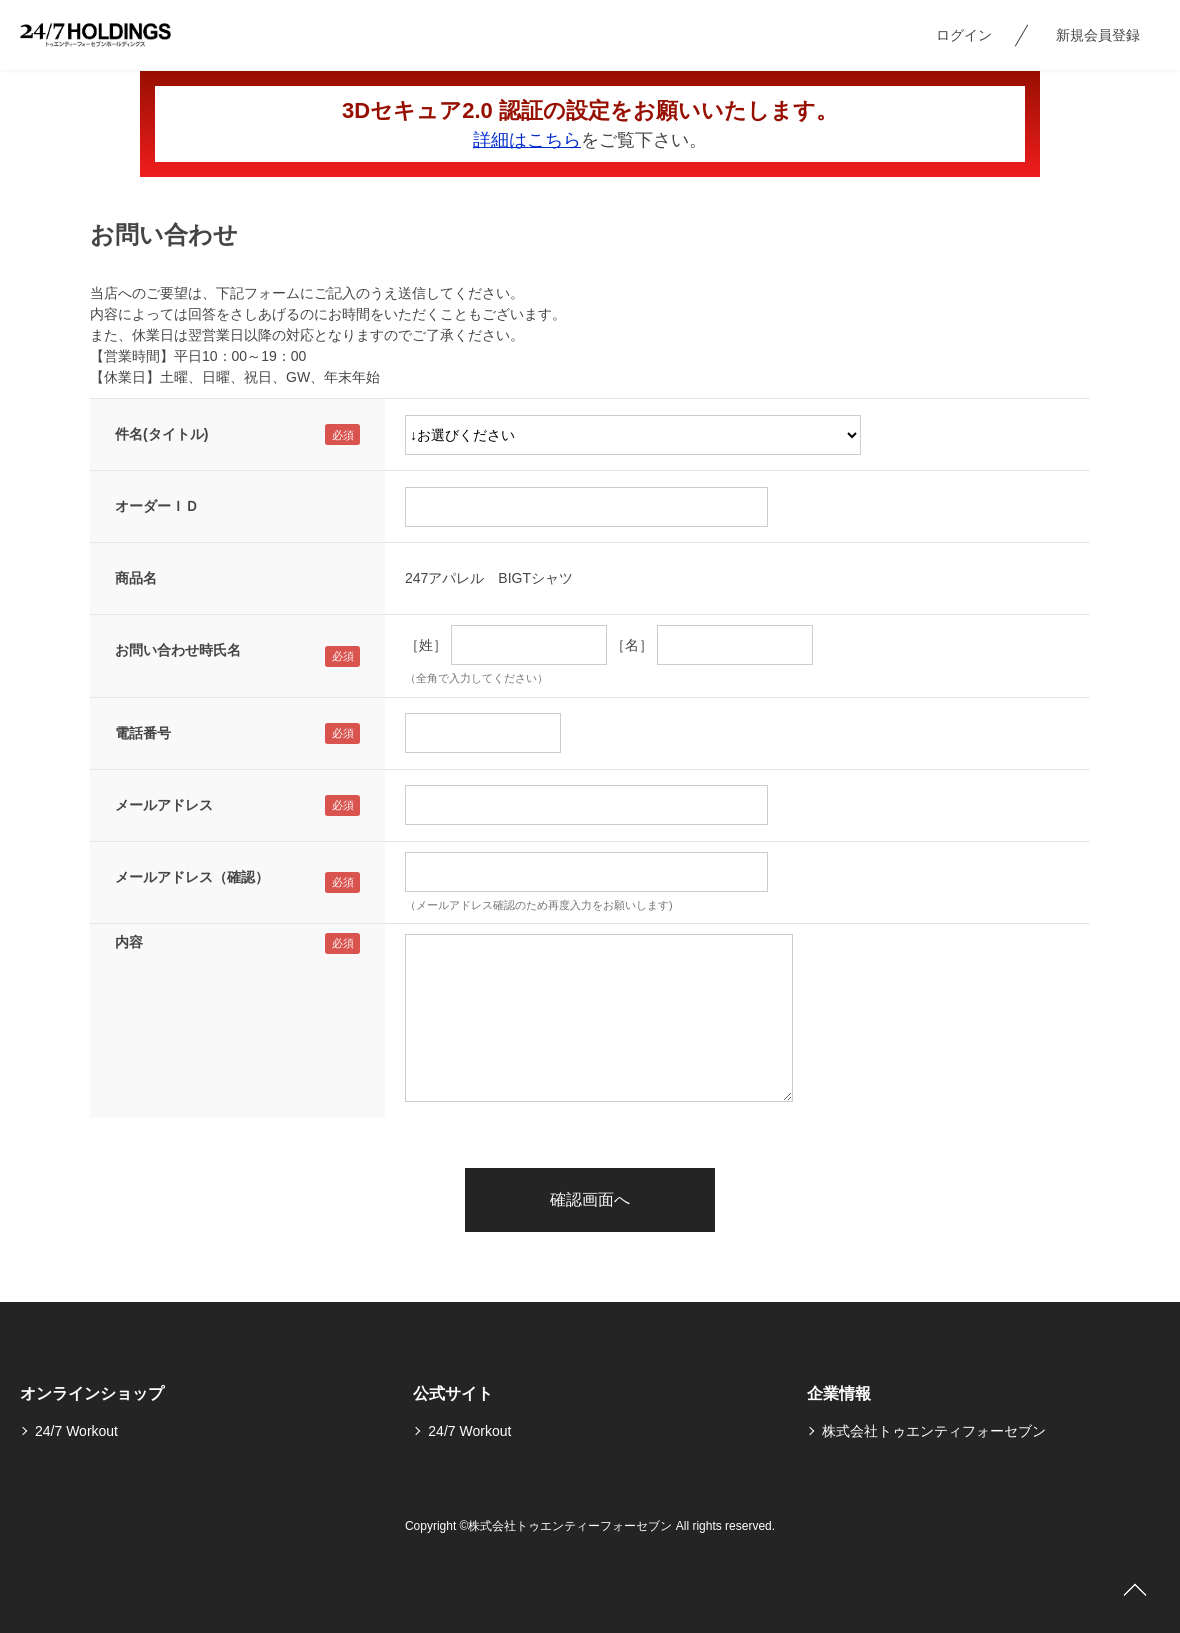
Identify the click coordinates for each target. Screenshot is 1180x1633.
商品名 (136, 578)
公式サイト (453, 1393)
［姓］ (426, 645)
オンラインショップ (92, 1393)
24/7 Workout (76, 1431)
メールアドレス (164, 805)
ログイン (964, 35)
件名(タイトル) (161, 434)
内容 (129, 942)
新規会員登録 (1098, 35)
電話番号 (143, 733)
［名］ (632, 645)
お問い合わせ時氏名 (178, 650)
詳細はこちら (527, 140)
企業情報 (839, 1393)
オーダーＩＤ (157, 506)
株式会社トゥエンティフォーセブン (934, 1431)
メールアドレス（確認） (192, 877)
